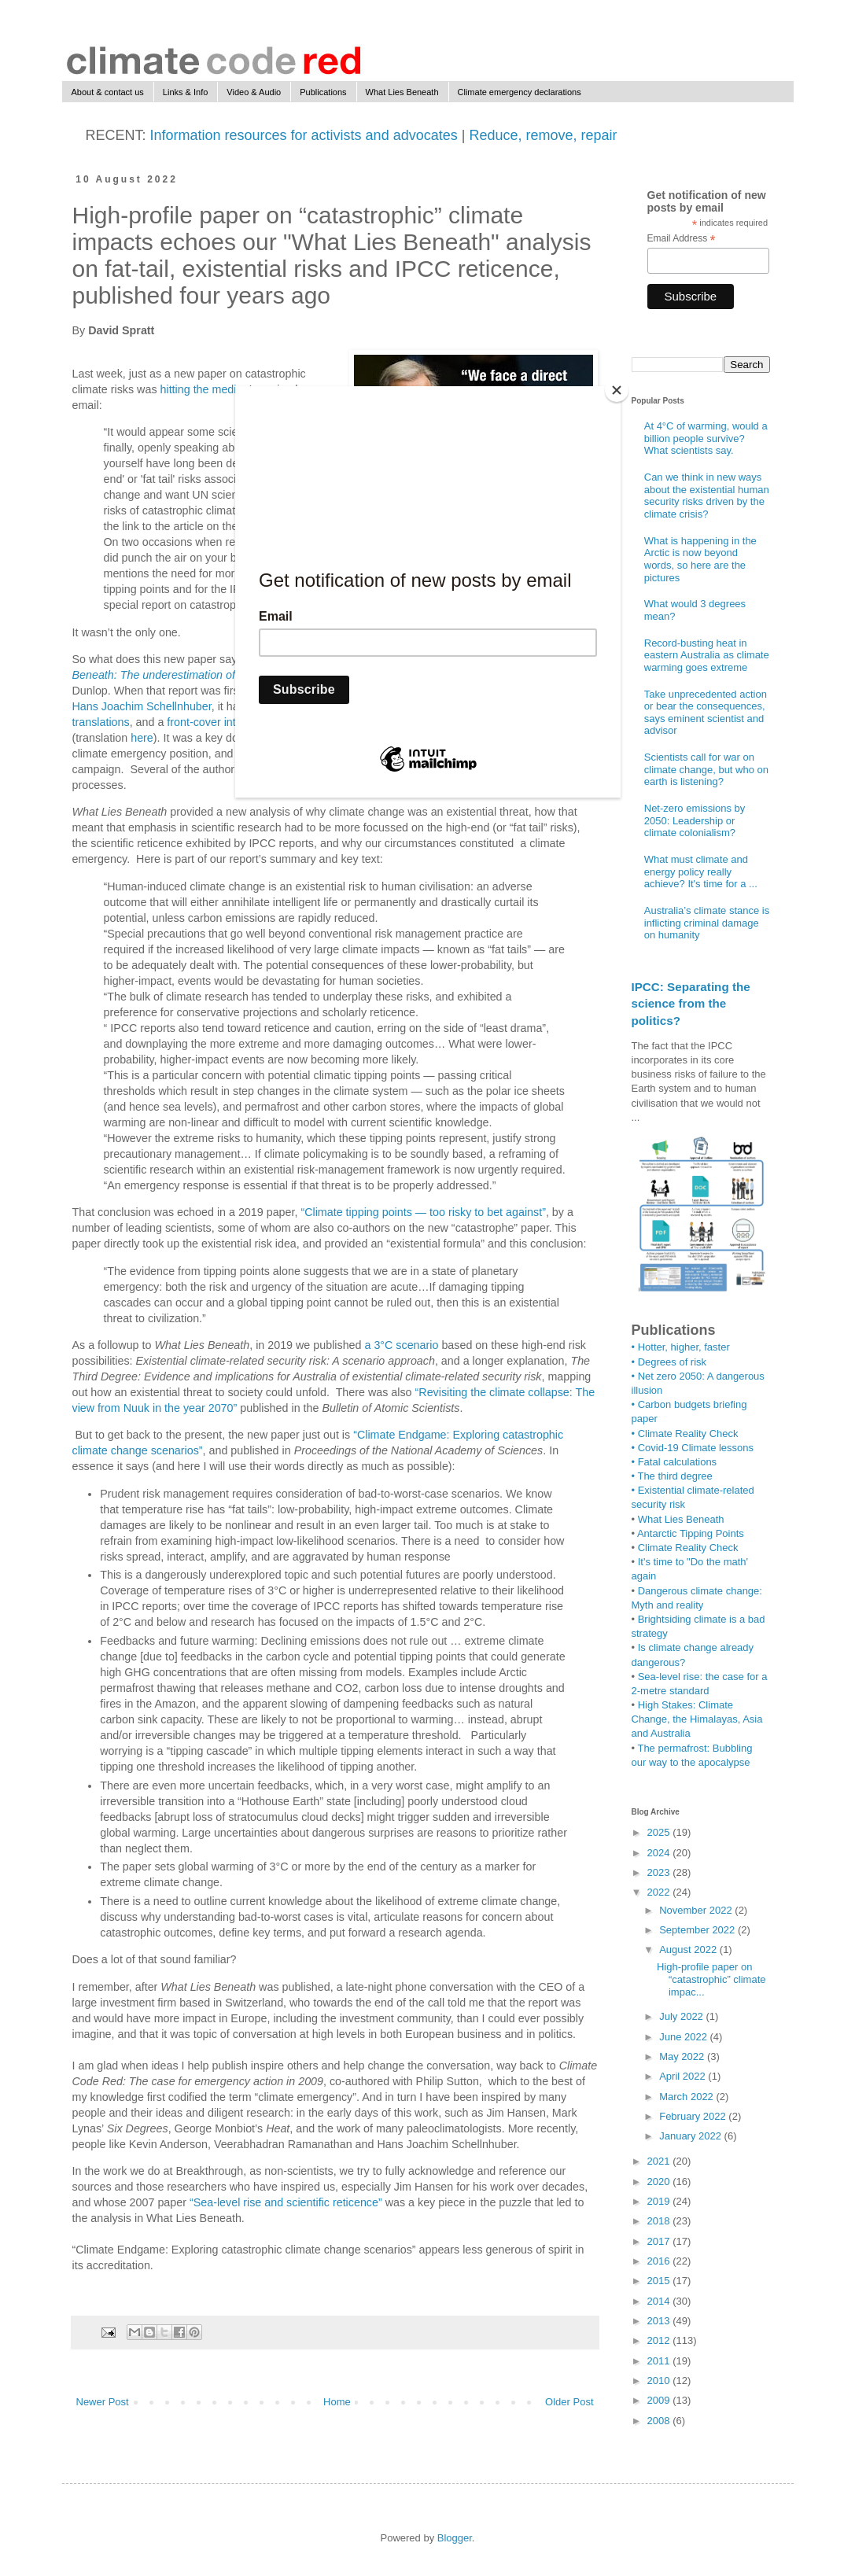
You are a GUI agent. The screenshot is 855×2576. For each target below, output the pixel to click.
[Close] (616, 390)
